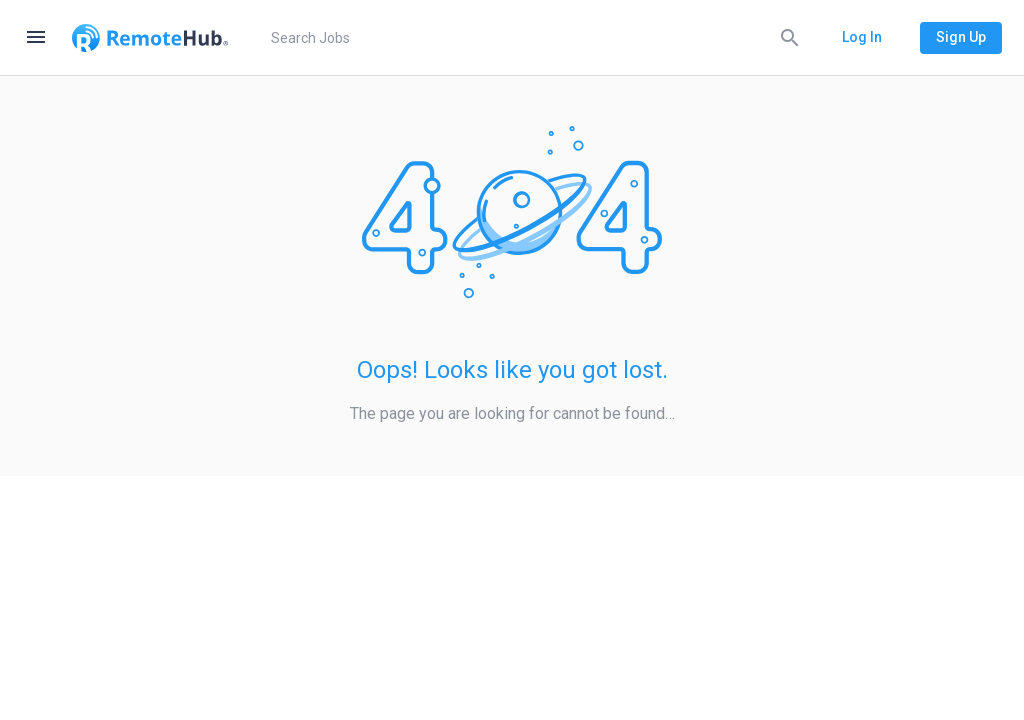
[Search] (790, 37)
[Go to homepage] (150, 38)
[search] (532, 38)
